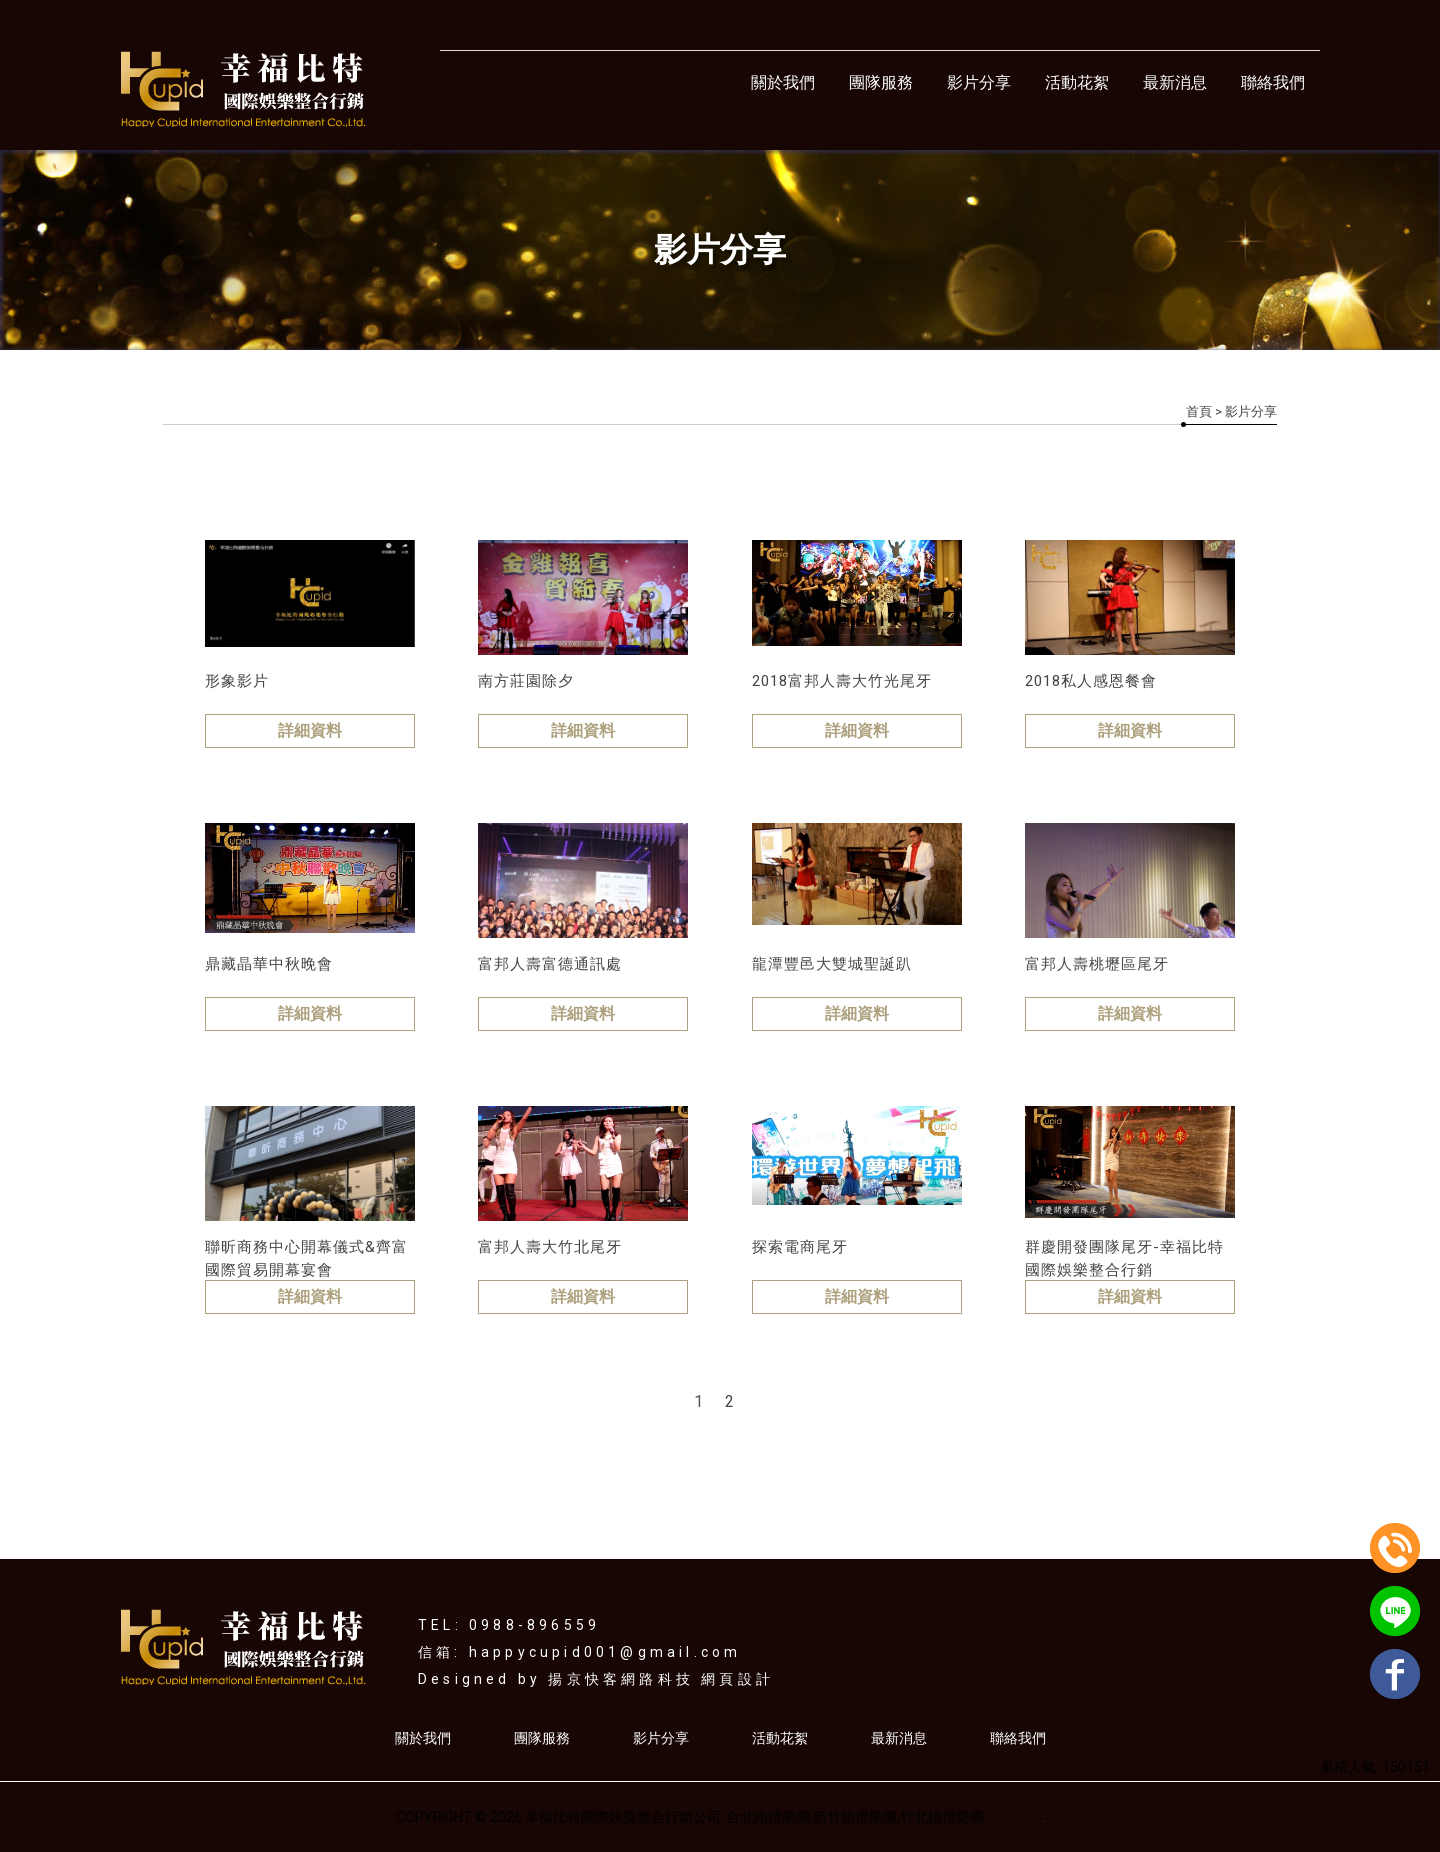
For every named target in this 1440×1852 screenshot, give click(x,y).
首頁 (1199, 411)
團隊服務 (881, 82)
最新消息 (1175, 82)
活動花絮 (1077, 82)
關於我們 (783, 82)
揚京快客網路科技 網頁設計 (661, 1679)
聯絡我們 (1273, 82)
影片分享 (979, 82)
